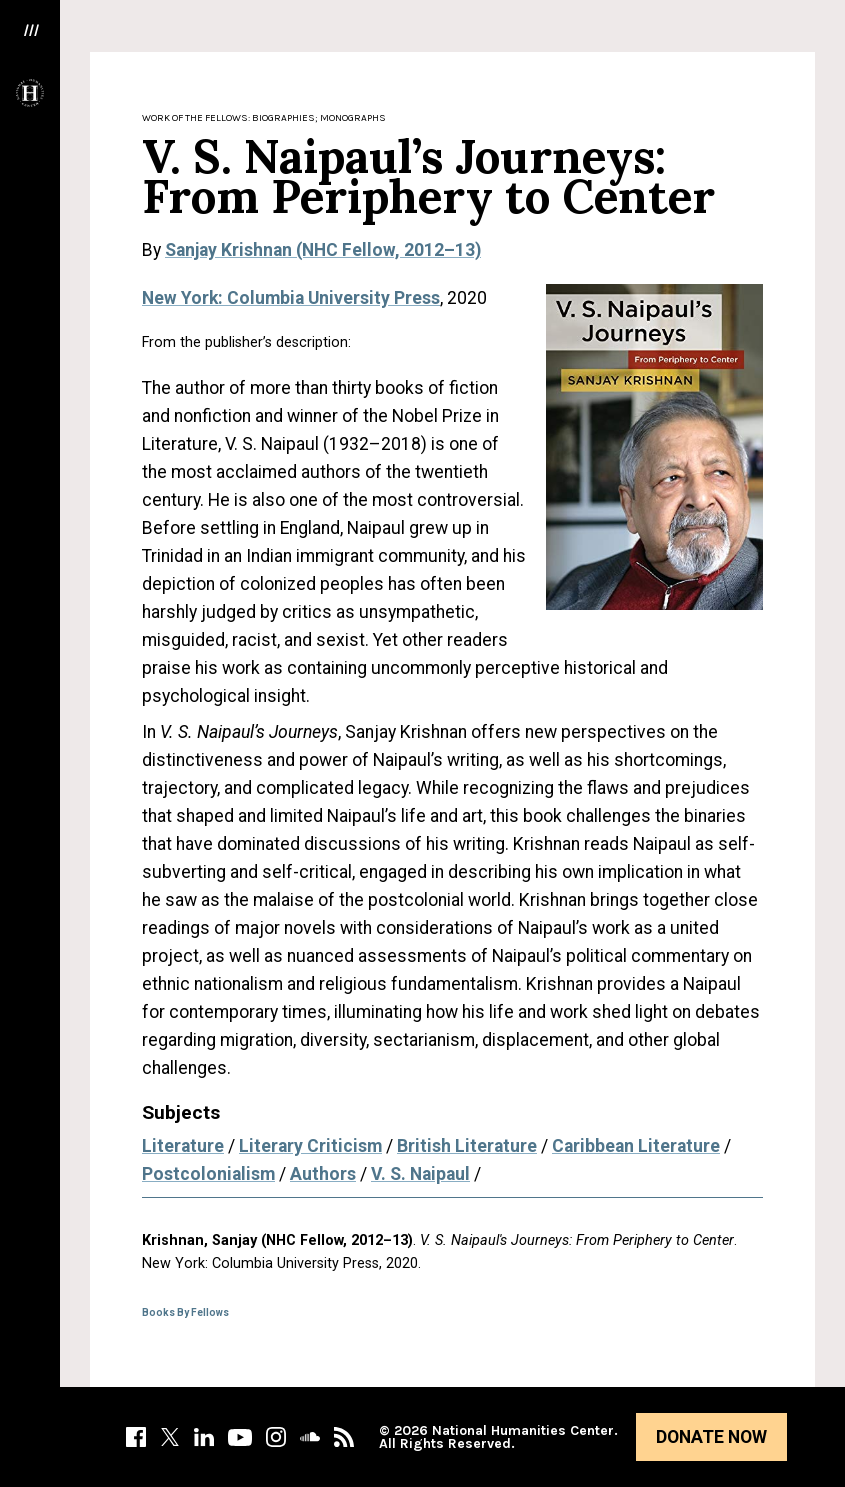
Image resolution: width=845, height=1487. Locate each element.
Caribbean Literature (636, 1146)
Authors (323, 1174)
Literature (183, 1146)
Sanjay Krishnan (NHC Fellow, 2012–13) (323, 250)
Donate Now (711, 1437)
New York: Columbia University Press (291, 298)
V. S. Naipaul (420, 1174)
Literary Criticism (310, 1146)
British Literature (467, 1146)
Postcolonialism (208, 1174)
